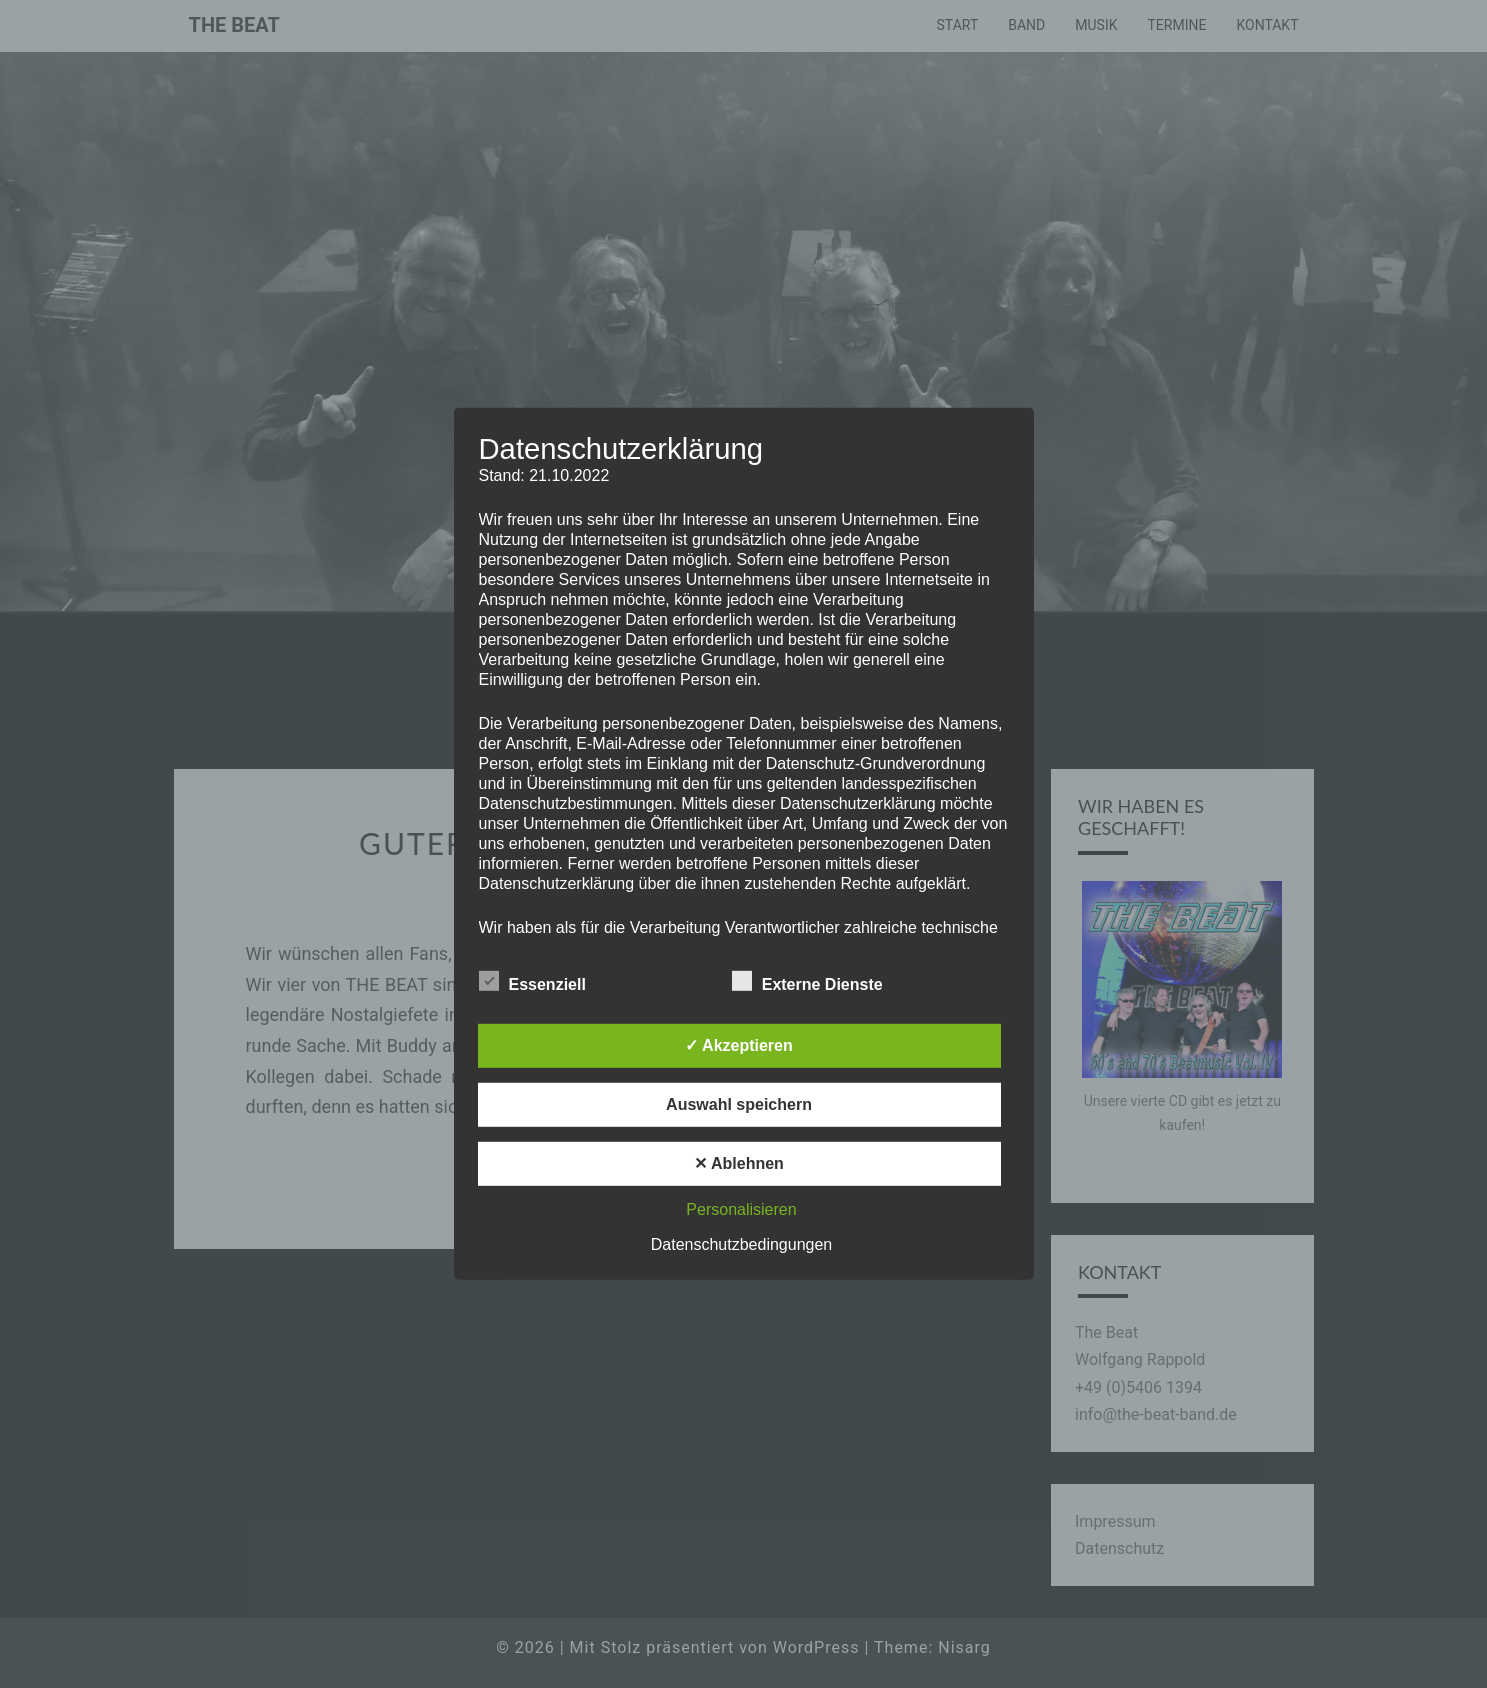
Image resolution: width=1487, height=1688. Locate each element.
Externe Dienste (807, 982)
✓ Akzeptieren (739, 1045)
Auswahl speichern (739, 1104)
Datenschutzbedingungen (741, 1244)
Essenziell (532, 982)
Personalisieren (741, 1209)
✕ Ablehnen (739, 1163)
